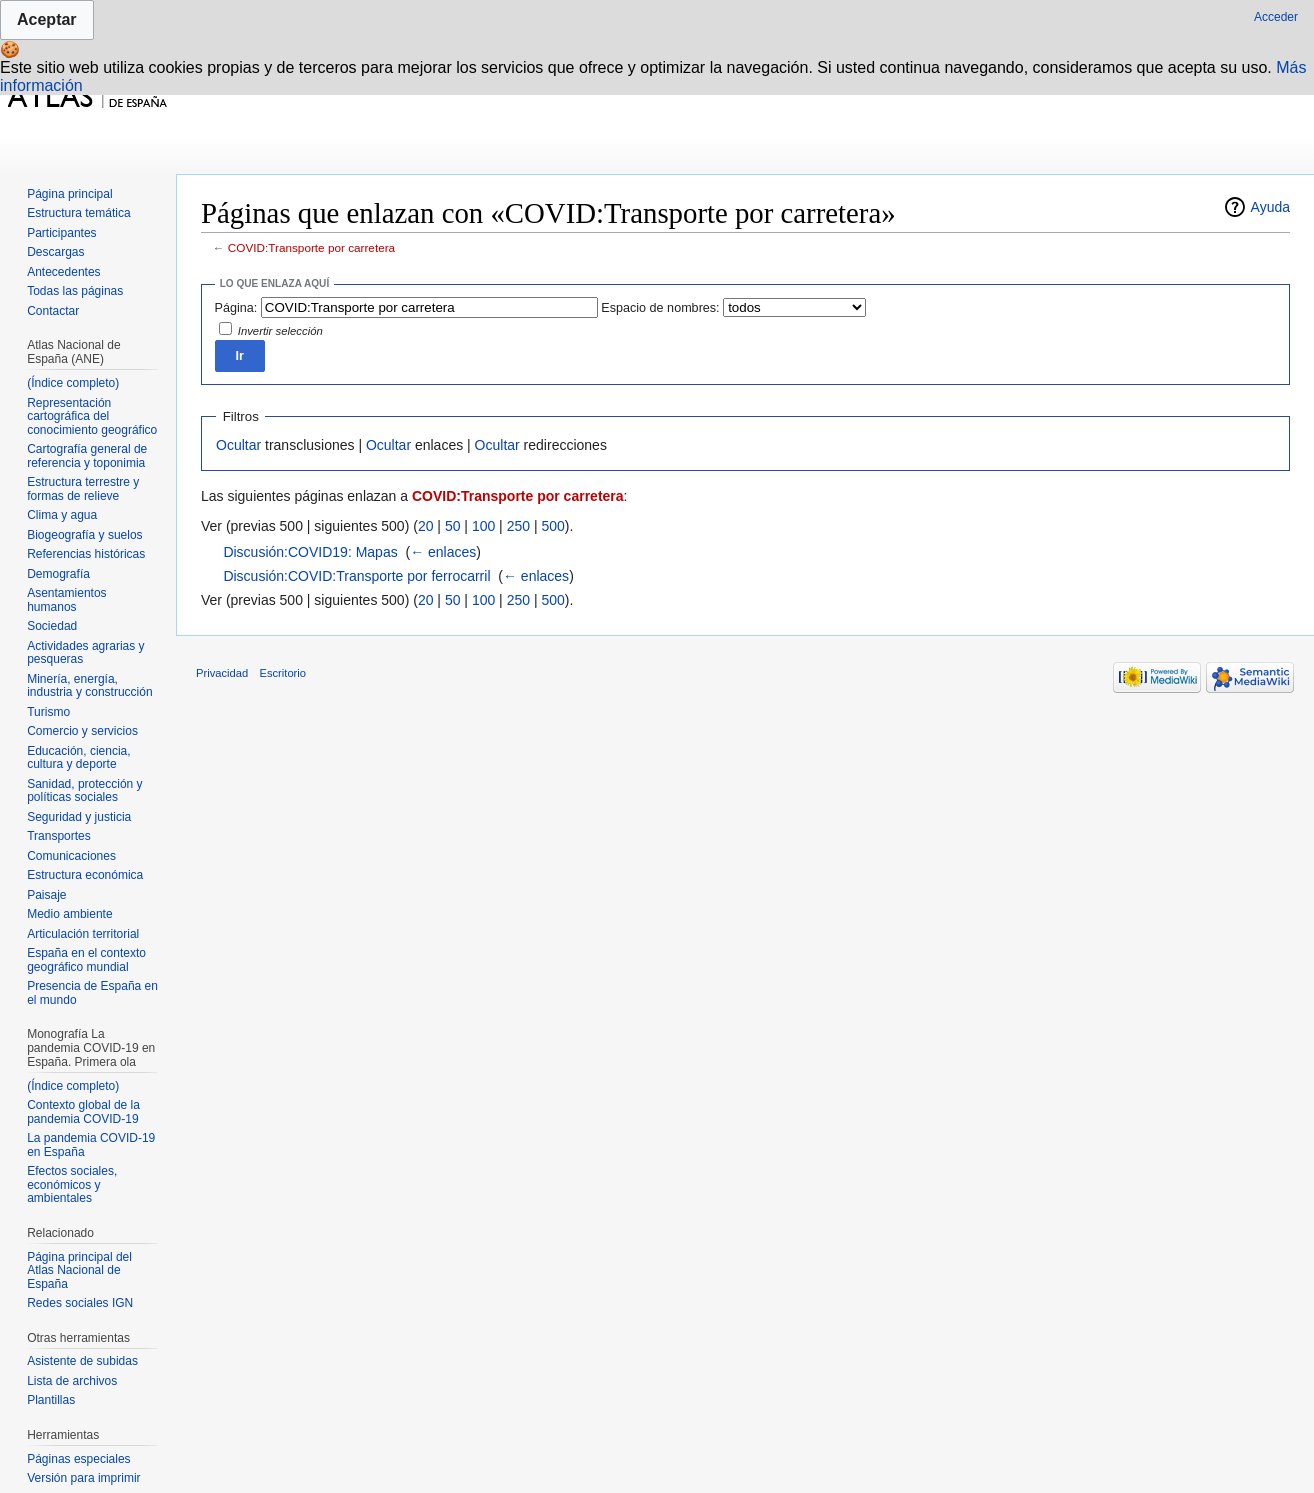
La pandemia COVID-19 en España (91, 1145)
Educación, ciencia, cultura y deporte (78, 758)
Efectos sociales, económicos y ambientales (72, 1184)
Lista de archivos (72, 1381)
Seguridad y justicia (79, 817)
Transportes (59, 836)
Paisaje (46, 895)
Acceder (1276, 17)
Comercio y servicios (82, 731)
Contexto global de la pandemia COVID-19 (83, 1112)
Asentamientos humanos (66, 600)
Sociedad (52, 626)
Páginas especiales (78, 1459)
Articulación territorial (83, 934)
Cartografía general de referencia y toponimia (87, 456)
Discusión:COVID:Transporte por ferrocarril (356, 576)
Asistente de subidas (82, 1361)
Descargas (55, 252)
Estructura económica (85, 875)
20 (426, 526)
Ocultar (238, 445)
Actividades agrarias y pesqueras (85, 653)
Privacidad (222, 673)
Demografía (58, 574)
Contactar (53, 311)
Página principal (69, 194)
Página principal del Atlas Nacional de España (79, 1270)
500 (552, 526)
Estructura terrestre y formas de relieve (83, 489)
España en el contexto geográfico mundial (86, 960)
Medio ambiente (69, 914)
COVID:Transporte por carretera (311, 247)
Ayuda (1270, 207)
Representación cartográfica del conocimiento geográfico (92, 416)
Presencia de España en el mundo (92, 993)
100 (483, 526)
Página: (236, 308)
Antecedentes (63, 272)
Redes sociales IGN (80, 1303)
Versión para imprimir (83, 1478)
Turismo (48, 712)
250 (518, 526)
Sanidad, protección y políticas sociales (84, 791)
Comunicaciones (71, 856)
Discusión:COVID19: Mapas (310, 552)
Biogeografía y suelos (84, 535)
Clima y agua (62, 515)
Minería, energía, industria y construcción (89, 686)
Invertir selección (280, 331)
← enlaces (443, 552)
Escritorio (282, 673)
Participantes (61, 233)
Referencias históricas (86, 554)
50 (453, 526)
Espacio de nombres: (660, 308)
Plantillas (51, 1400)
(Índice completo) (73, 383)
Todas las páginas (75, 291)
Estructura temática (78, 213)
